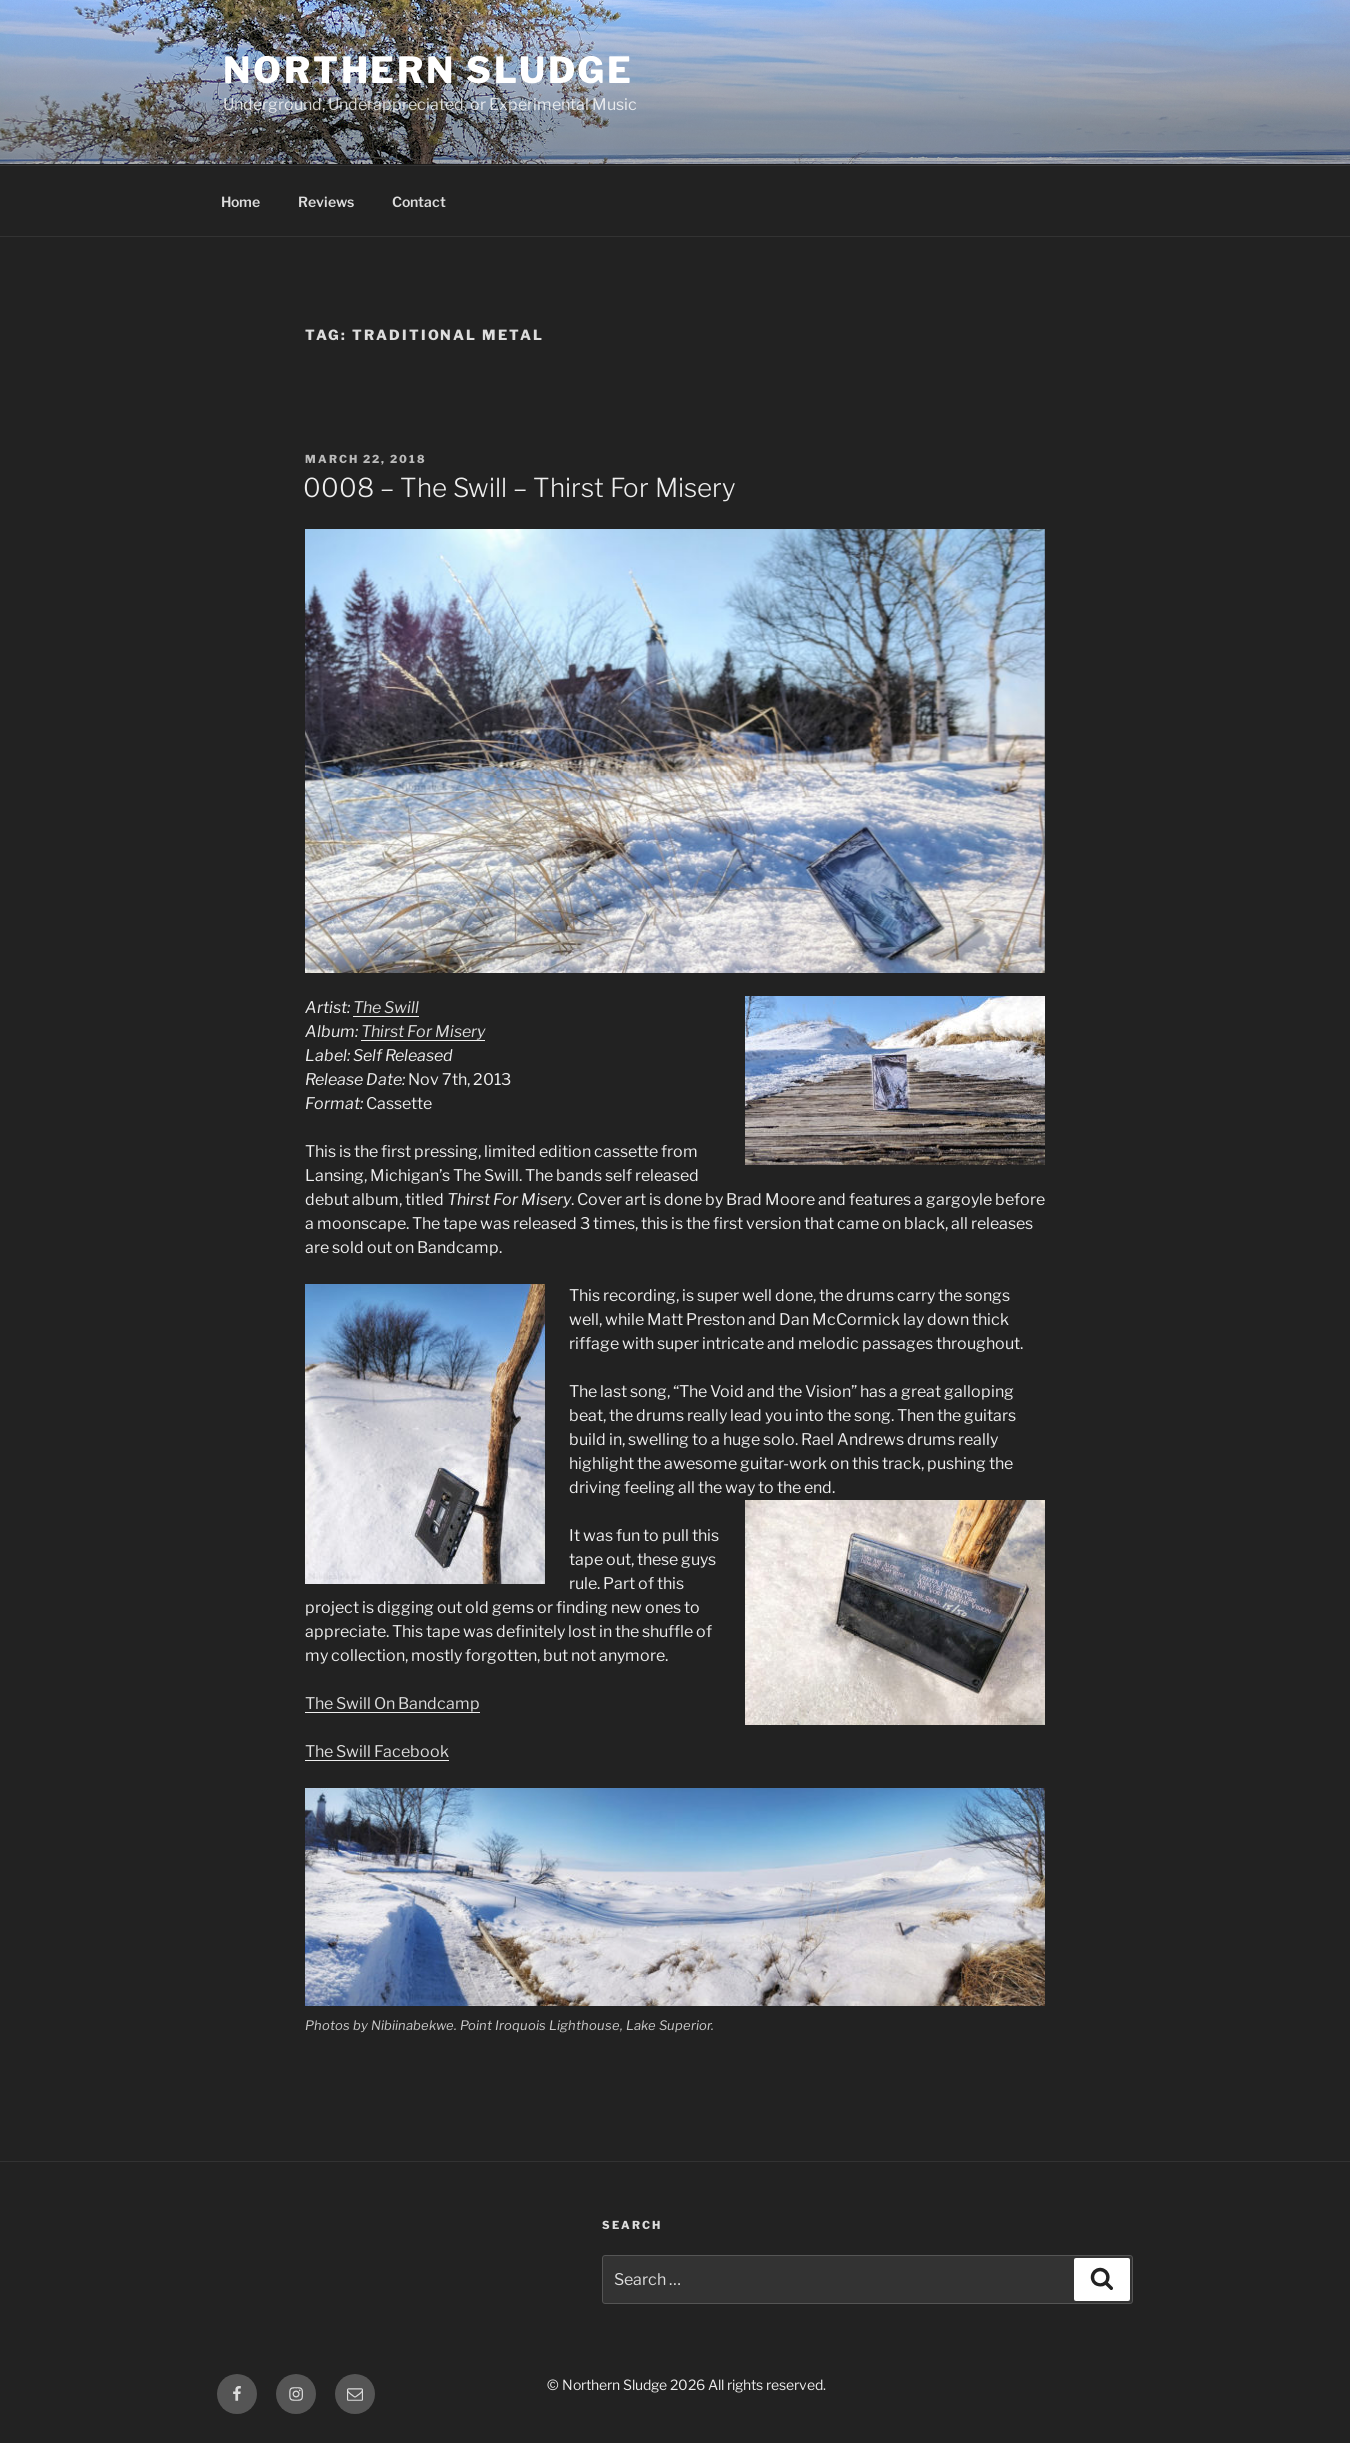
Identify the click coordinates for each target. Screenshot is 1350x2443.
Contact (419, 201)
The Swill (386, 1007)
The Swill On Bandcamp (392, 1703)
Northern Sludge (428, 70)
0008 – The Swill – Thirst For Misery (519, 487)
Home (240, 201)
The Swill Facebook (377, 1751)
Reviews (326, 201)
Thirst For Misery (423, 1031)
